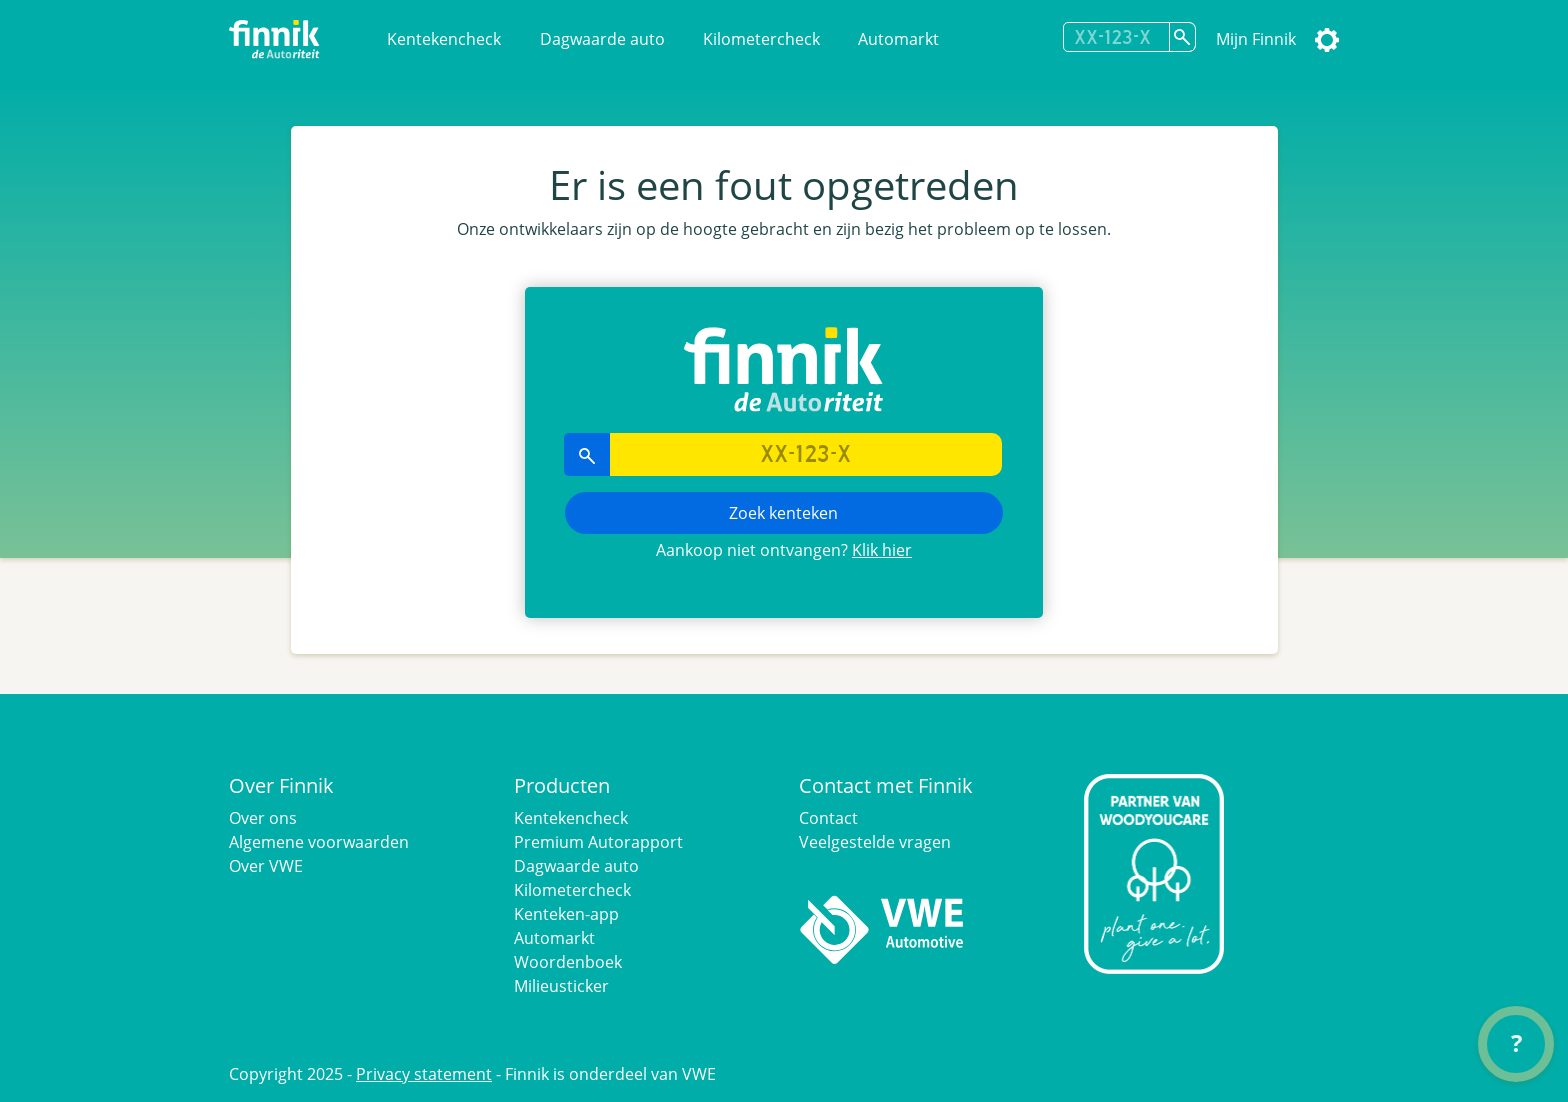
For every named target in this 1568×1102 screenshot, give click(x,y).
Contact (828, 818)
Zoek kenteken (783, 513)
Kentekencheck (444, 39)
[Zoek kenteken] (1183, 37)
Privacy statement (424, 1074)
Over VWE (266, 866)
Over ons (263, 818)
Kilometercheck (761, 39)
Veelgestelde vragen (875, 842)
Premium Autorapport (598, 842)
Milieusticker (561, 986)
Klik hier (882, 550)
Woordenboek (568, 962)
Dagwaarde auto (602, 39)
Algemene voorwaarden (319, 842)
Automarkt (898, 39)
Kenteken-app (566, 914)
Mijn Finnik (1256, 39)
